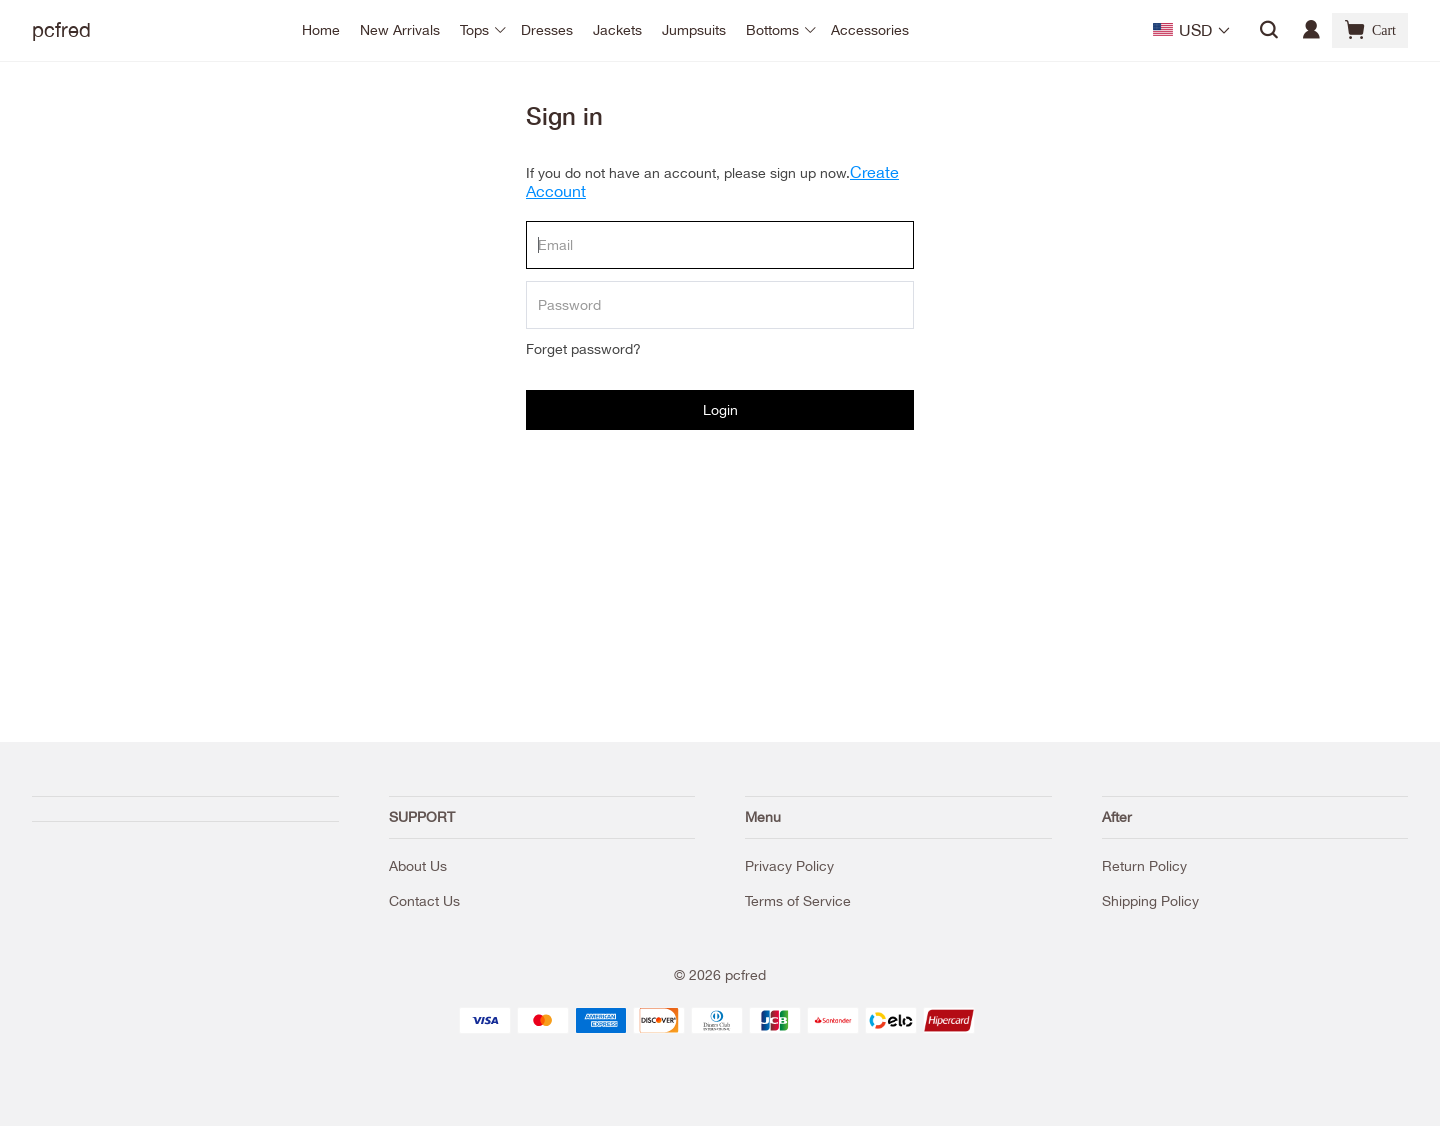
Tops (474, 30)
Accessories (870, 30)
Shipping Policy (1150, 901)
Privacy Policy (789, 866)
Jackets (617, 30)
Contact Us (424, 901)
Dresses (547, 30)
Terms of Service (798, 901)
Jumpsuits (694, 30)
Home (321, 30)
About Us (418, 866)
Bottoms (772, 30)
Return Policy (1144, 866)
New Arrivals (400, 30)
